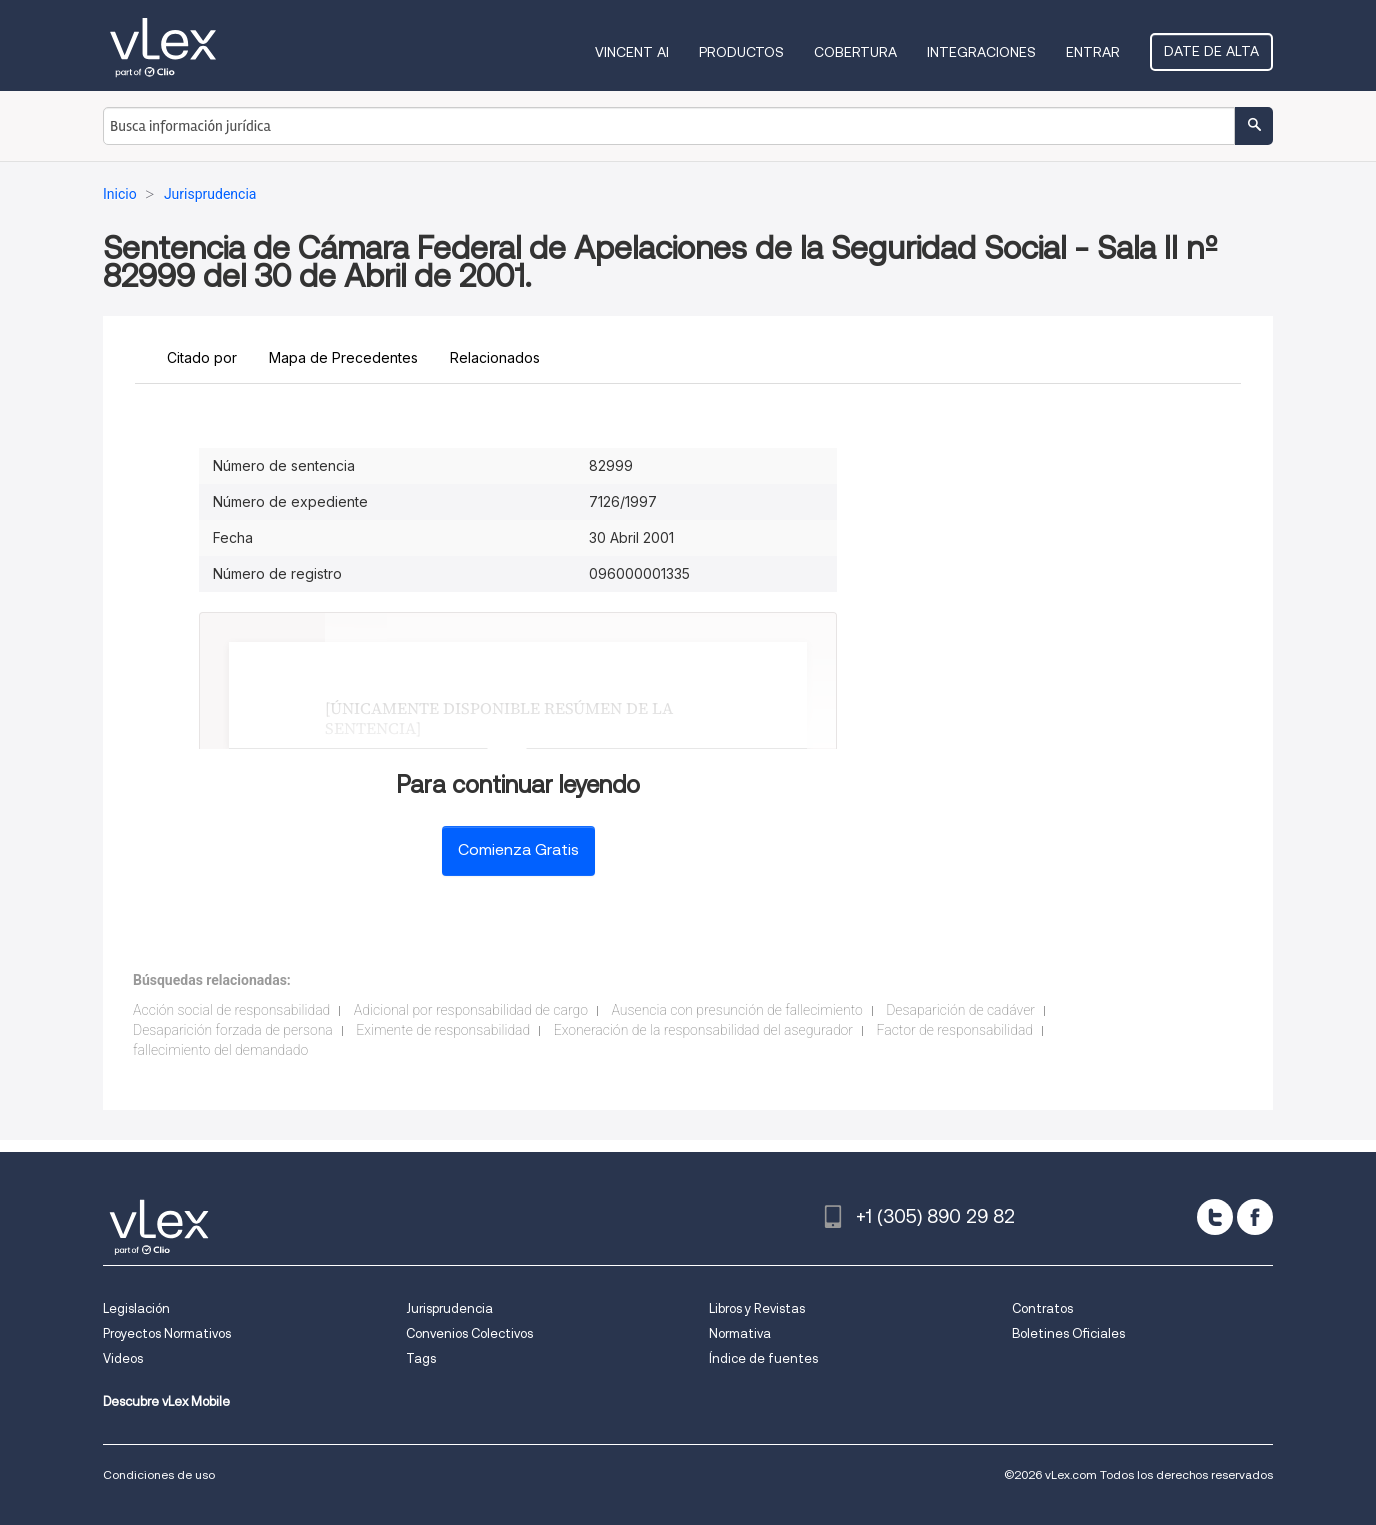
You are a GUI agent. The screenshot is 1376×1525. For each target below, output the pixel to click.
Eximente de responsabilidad (443, 1030)
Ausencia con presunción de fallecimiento (736, 1010)
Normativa (740, 1333)
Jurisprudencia (449, 1308)
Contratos (1042, 1308)
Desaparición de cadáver (960, 1010)
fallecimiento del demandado (220, 1050)
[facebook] (1255, 1217)
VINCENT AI (632, 52)
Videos (123, 1358)
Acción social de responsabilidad (231, 1010)
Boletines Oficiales (1068, 1333)
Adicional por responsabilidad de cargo (471, 1010)
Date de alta (1211, 51)
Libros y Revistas (757, 1308)
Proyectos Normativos (167, 1333)
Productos (741, 52)
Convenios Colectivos (469, 1333)
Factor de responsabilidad (955, 1030)
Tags (421, 1358)
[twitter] (1215, 1217)
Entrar (1093, 52)
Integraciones (981, 52)
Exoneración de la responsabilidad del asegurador (703, 1030)
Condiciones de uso (159, 1474)
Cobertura (855, 52)
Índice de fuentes (763, 1358)
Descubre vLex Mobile (166, 1401)
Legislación (136, 1308)
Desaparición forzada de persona (233, 1030)
